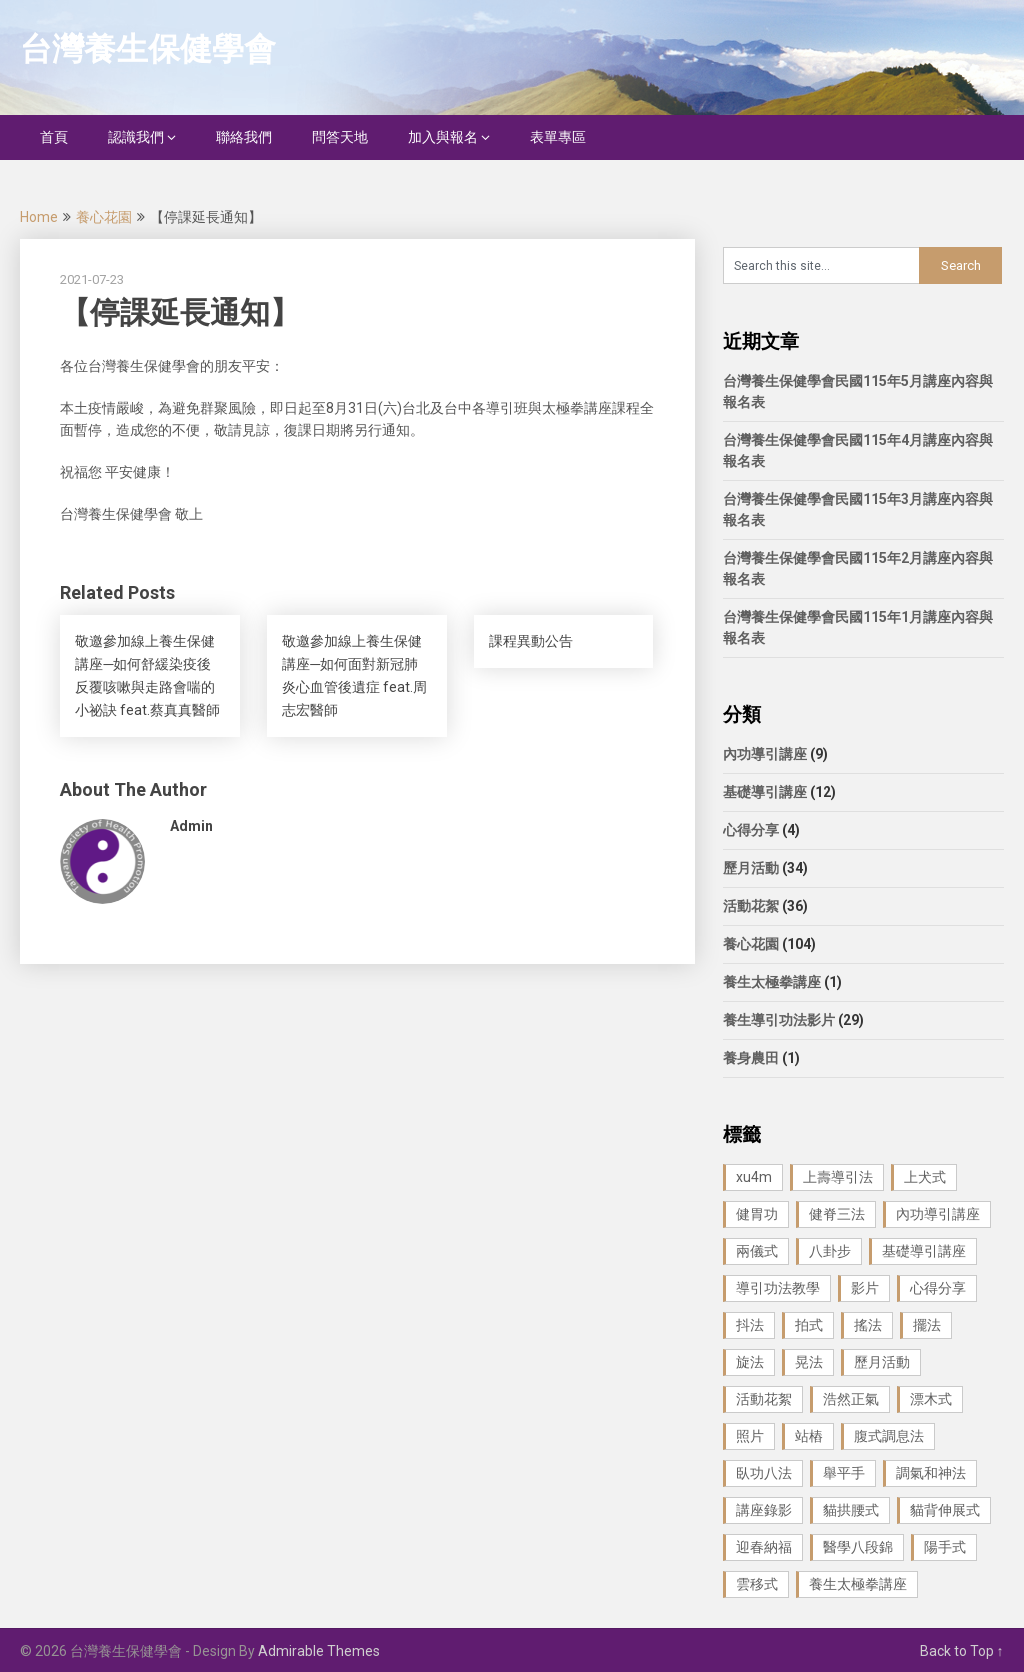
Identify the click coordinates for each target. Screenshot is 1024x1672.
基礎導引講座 (765, 792)
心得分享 (751, 830)
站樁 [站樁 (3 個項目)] (809, 1436)
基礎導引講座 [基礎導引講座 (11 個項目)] (924, 1251)
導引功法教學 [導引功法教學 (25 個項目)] (778, 1288)
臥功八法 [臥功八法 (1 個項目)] (764, 1473)
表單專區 (558, 137)
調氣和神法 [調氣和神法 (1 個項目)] (931, 1473)
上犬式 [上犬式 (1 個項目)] (925, 1177)
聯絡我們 (244, 137)
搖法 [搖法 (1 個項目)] (868, 1325)
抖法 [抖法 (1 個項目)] (750, 1325)
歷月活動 (751, 868)
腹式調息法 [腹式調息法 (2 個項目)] (889, 1436)
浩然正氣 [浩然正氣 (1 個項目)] (851, 1399)
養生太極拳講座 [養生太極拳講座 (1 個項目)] (858, 1584)
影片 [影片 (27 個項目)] (865, 1288)
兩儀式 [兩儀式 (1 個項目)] (757, 1251)
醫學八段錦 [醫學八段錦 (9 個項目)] (858, 1547)
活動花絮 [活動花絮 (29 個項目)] (764, 1399)
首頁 (54, 137)
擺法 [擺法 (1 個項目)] (927, 1325)
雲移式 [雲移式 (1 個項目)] (757, 1584)
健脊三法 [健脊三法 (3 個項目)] (837, 1214)
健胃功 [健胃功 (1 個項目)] (757, 1214)
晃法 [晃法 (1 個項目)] (809, 1362)
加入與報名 (443, 137)
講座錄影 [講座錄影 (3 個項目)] (764, 1510)
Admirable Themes (319, 1651)
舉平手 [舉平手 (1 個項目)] (844, 1473)
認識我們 (136, 137)
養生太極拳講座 (772, 982)
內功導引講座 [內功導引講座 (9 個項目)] (938, 1214)
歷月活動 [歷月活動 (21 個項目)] (882, 1362)
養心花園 (104, 217)
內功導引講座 (765, 754)
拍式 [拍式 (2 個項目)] (809, 1325)
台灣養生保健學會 (148, 49)
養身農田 (751, 1058)
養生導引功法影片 (779, 1020)
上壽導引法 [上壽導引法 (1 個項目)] (838, 1177)
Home (39, 217)
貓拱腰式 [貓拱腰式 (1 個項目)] (851, 1510)
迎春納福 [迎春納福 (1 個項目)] (764, 1547)
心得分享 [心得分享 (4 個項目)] (938, 1288)
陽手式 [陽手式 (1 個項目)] (945, 1547)
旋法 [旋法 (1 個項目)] (750, 1362)
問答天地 (340, 137)
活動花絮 (751, 906)
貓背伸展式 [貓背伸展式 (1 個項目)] (945, 1510)
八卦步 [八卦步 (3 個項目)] (830, 1251)
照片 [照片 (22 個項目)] (750, 1436)
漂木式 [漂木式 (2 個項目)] (931, 1399)
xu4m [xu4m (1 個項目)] (754, 1177)
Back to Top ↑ (962, 1651)
